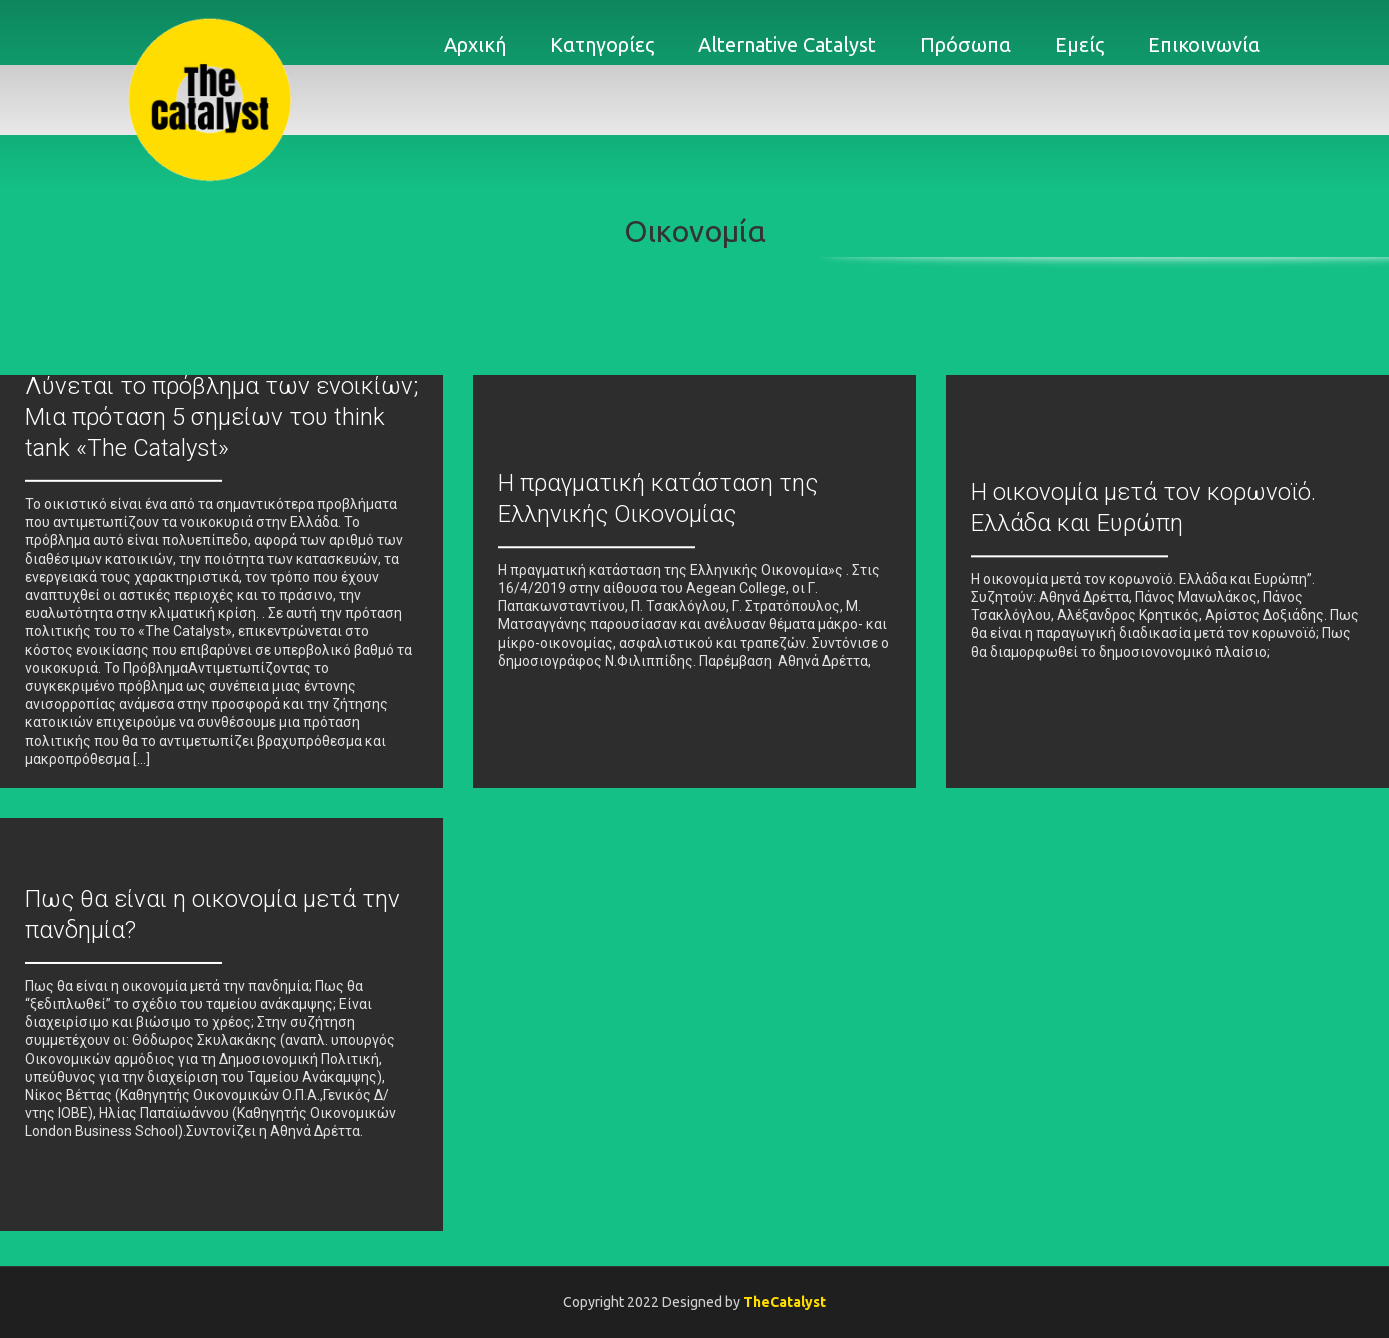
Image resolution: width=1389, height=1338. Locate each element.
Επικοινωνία (1204, 44)
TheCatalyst (784, 1302)
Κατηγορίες (602, 44)
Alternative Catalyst (787, 44)
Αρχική (475, 44)
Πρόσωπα (965, 44)
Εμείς (1079, 44)
